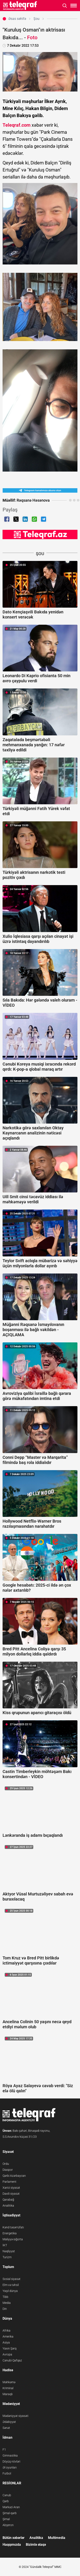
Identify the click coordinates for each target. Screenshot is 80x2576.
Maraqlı (8, 2394)
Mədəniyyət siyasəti (15, 2416)
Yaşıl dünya (10, 2291)
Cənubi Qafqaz (12, 2360)
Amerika (8, 2336)
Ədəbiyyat (9, 2422)
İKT (5, 2245)
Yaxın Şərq (9, 2348)
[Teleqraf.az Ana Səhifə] (20, 5)
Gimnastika (10, 2455)
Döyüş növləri (11, 2461)
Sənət (6, 2427)
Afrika (6, 2330)
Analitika (8, 2205)
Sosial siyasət (11, 2279)
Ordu (6, 2163)
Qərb (6, 2501)
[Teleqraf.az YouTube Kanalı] (40, 534)
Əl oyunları (10, 2467)
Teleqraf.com (17, 125)
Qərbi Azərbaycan (14, 2175)
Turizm (7, 2257)
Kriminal (8, 2388)
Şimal (6, 2519)
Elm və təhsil (11, 2285)
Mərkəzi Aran (11, 2507)
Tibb (5, 2297)
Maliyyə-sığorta (13, 2239)
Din (5, 2308)
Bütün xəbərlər (14, 2538)
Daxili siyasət (11, 2193)
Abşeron (8, 2525)
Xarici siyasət (11, 2187)
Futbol (7, 2473)
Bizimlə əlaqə (36, 2545)
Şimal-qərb (10, 2513)
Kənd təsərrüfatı (13, 2227)
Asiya (6, 2342)
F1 (4, 2449)
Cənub (7, 2495)
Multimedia (56, 2538)
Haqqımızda (12, 2545)
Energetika (10, 2233)
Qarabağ (8, 2199)
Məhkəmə (9, 2382)
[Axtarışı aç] (64, 5)
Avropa (7, 2354)
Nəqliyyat (9, 2251)
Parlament (9, 2181)
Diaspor (8, 2169)
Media (7, 2302)
